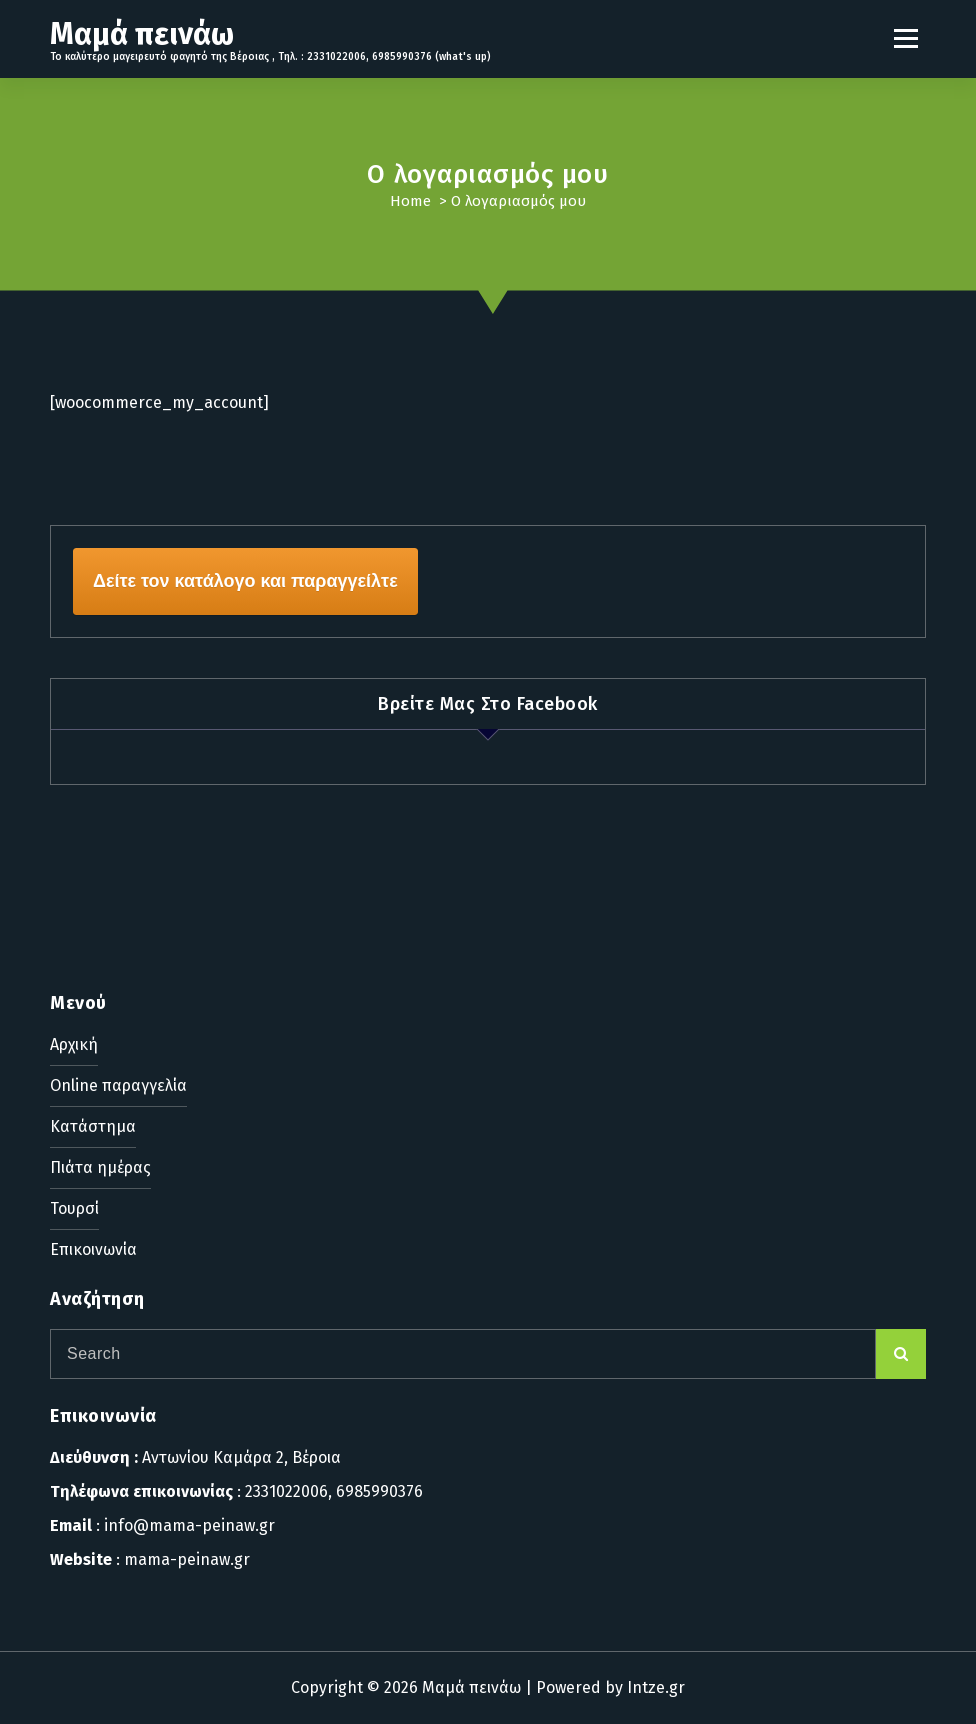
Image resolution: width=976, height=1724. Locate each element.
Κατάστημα (93, 1126)
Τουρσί (74, 1208)
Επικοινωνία (93, 1249)
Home (410, 201)
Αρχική (74, 1044)
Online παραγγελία (118, 1085)
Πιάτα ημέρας (100, 1167)
